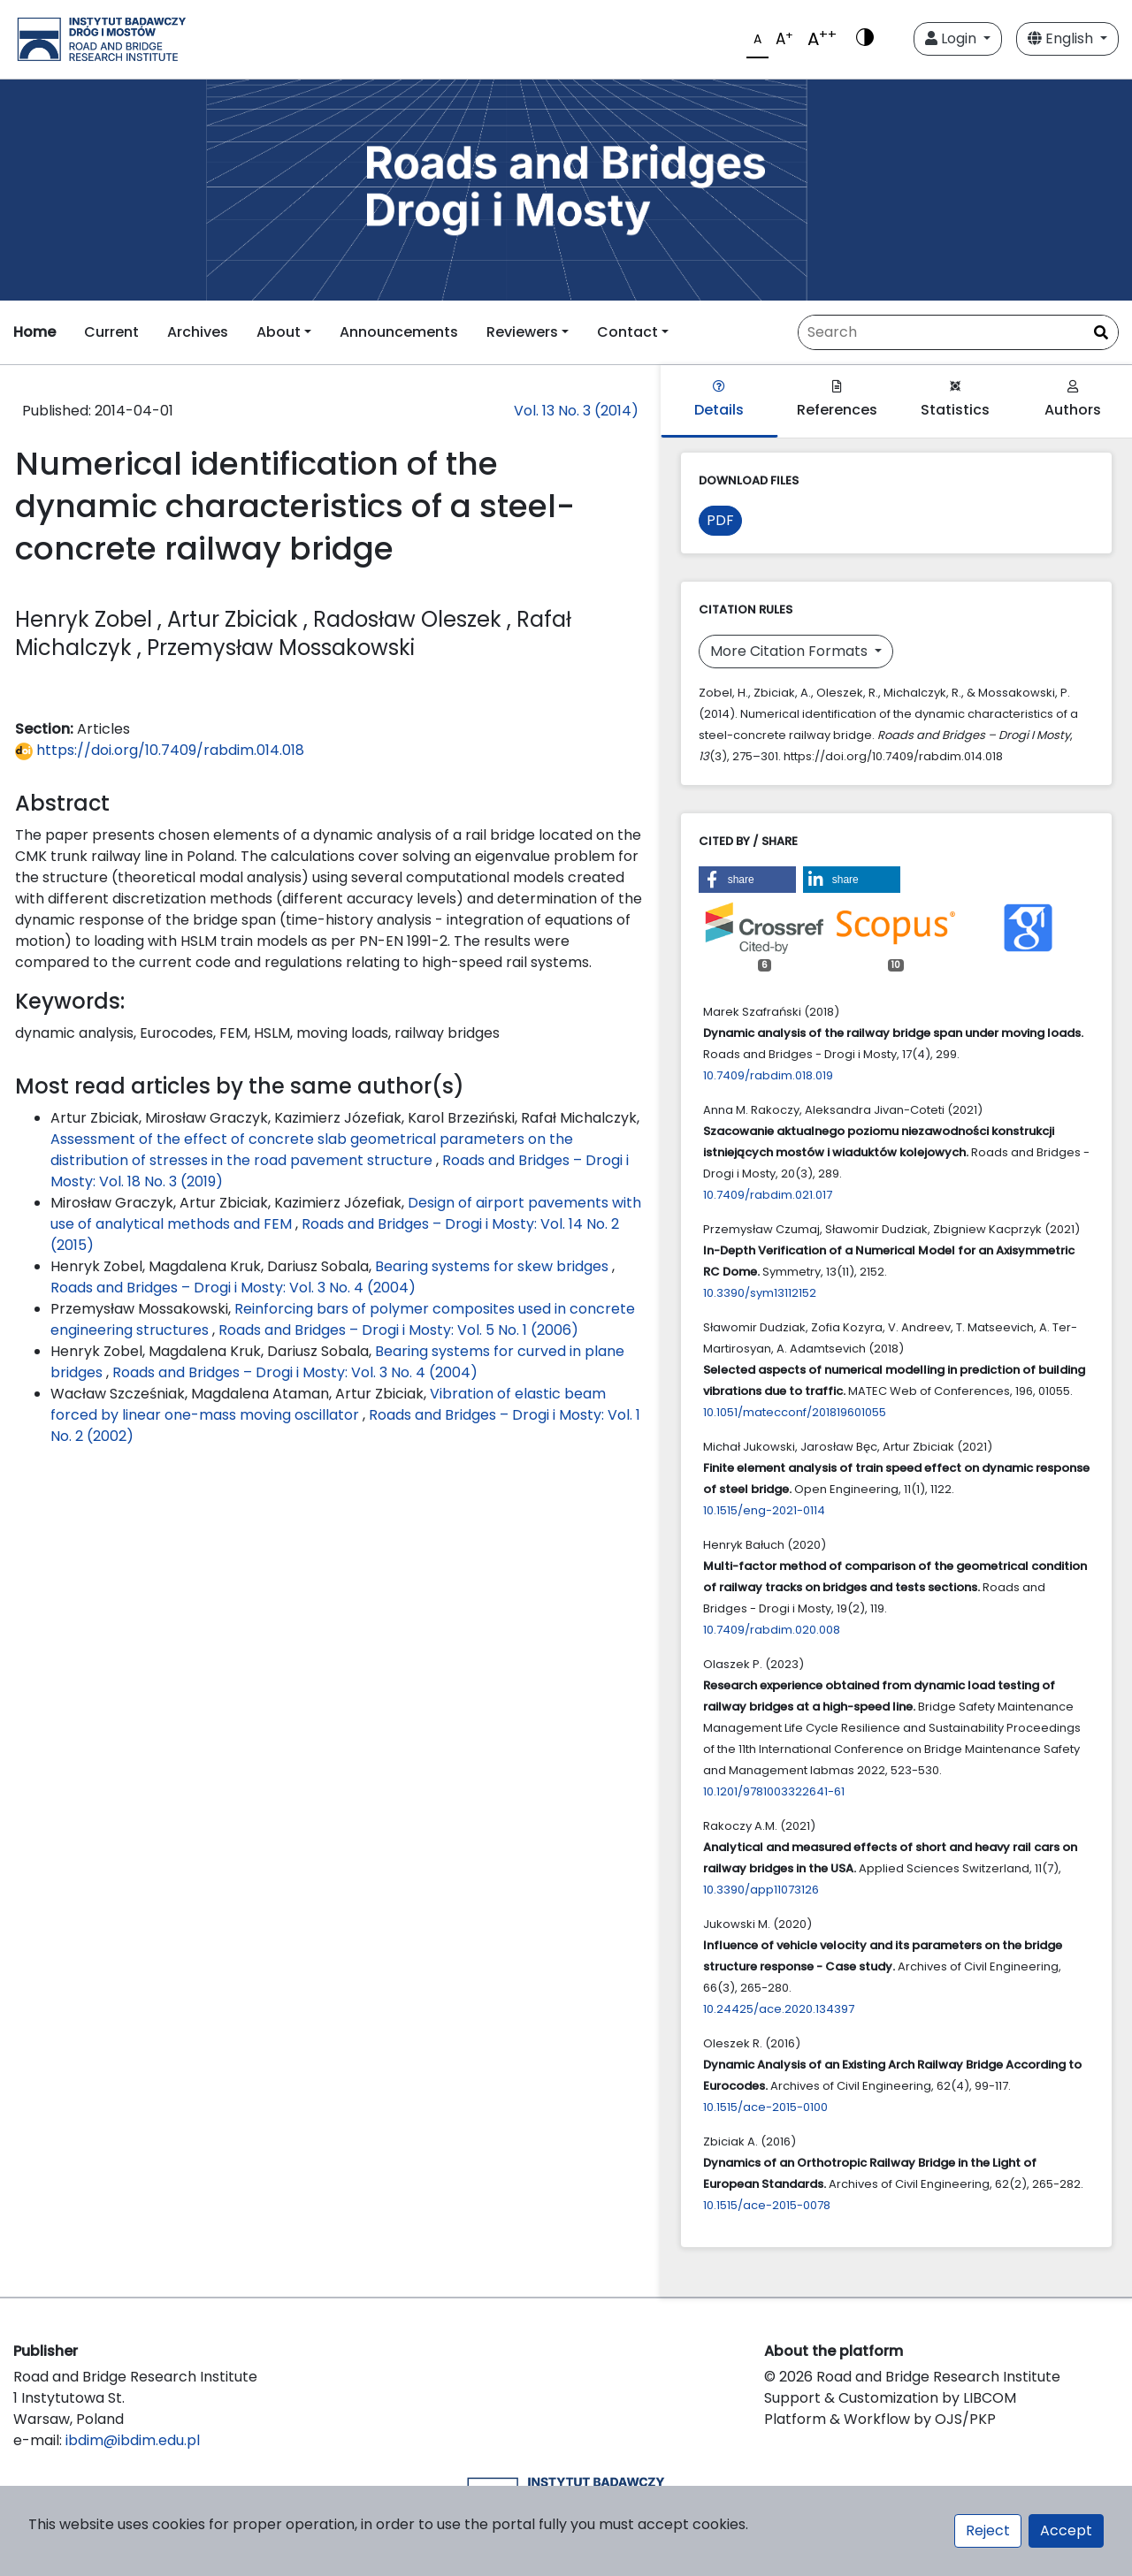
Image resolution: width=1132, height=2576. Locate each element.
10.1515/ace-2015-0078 (766, 2205)
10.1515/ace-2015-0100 (765, 2107)
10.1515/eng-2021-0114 (764, 1510)
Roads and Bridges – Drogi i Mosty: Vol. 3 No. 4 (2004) (233, 1287)
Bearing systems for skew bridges (493, 1266)
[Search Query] (958, 332)
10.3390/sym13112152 (759, 1292)
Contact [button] (627, 332)
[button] (747, 879)
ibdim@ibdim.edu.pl (132, 2440)
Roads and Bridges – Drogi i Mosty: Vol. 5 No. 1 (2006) (398, 1330)
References (837, 400)
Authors (1072, 400)
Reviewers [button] (522, 332)
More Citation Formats (790, 651)
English (1062, 38)
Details (719, 400)
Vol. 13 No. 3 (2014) (576, 410)
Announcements (399, 332)
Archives (197, 332)
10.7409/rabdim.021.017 (767, 1194)
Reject (988, 2530)
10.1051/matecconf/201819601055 (794, 1412)
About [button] (278, 332)
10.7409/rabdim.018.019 (768, 1075)
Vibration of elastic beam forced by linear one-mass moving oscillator (328, 1404)
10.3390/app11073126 (761, 1889)
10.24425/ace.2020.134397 (778, 2009)
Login (952, 38)
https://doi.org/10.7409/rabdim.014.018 (159, 750)
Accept (1066, 2530)
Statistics (955, 400)
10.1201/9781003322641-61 (774, 1791)
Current (111, 332)
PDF (720, 520)
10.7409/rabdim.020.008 (771, 1629)
